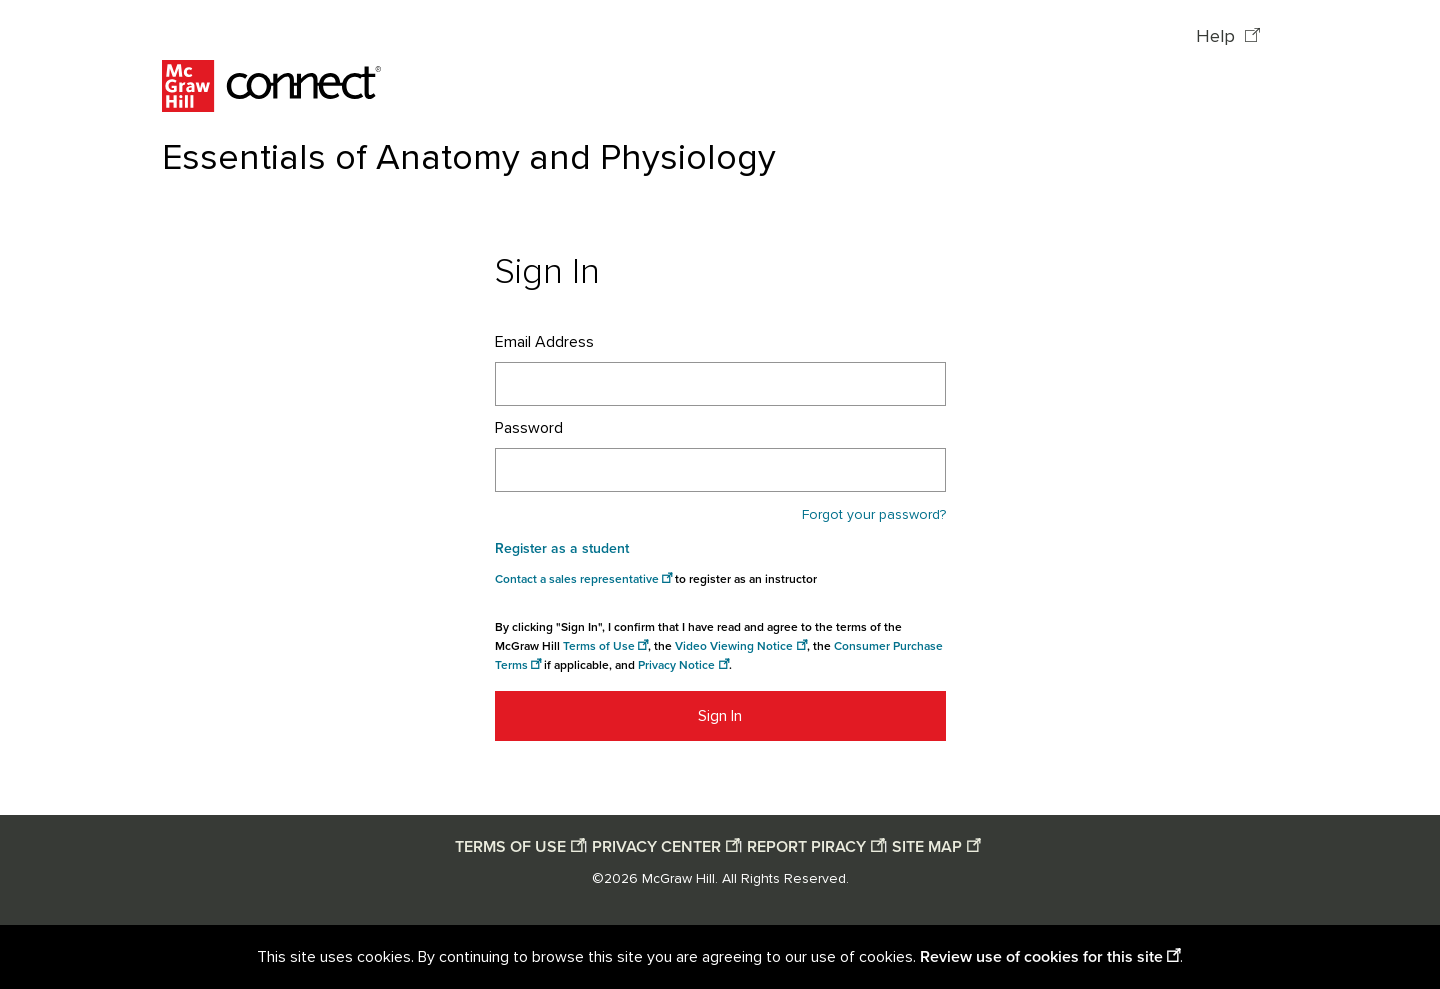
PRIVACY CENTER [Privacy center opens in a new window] (656, 847)
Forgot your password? (874, 515)
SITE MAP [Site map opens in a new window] (927, 847)
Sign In (720, 716)
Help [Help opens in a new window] (1218, 37)
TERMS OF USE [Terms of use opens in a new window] (510, 847)
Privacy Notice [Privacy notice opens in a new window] (676, 665)
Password (529, 428)
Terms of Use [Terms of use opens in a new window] (599, 646)
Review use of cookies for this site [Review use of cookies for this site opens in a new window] (1041, 957)
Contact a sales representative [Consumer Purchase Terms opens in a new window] (577, 579)
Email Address (544, 342)
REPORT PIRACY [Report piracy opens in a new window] (806, 847)
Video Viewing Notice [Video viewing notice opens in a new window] (734, 646)
